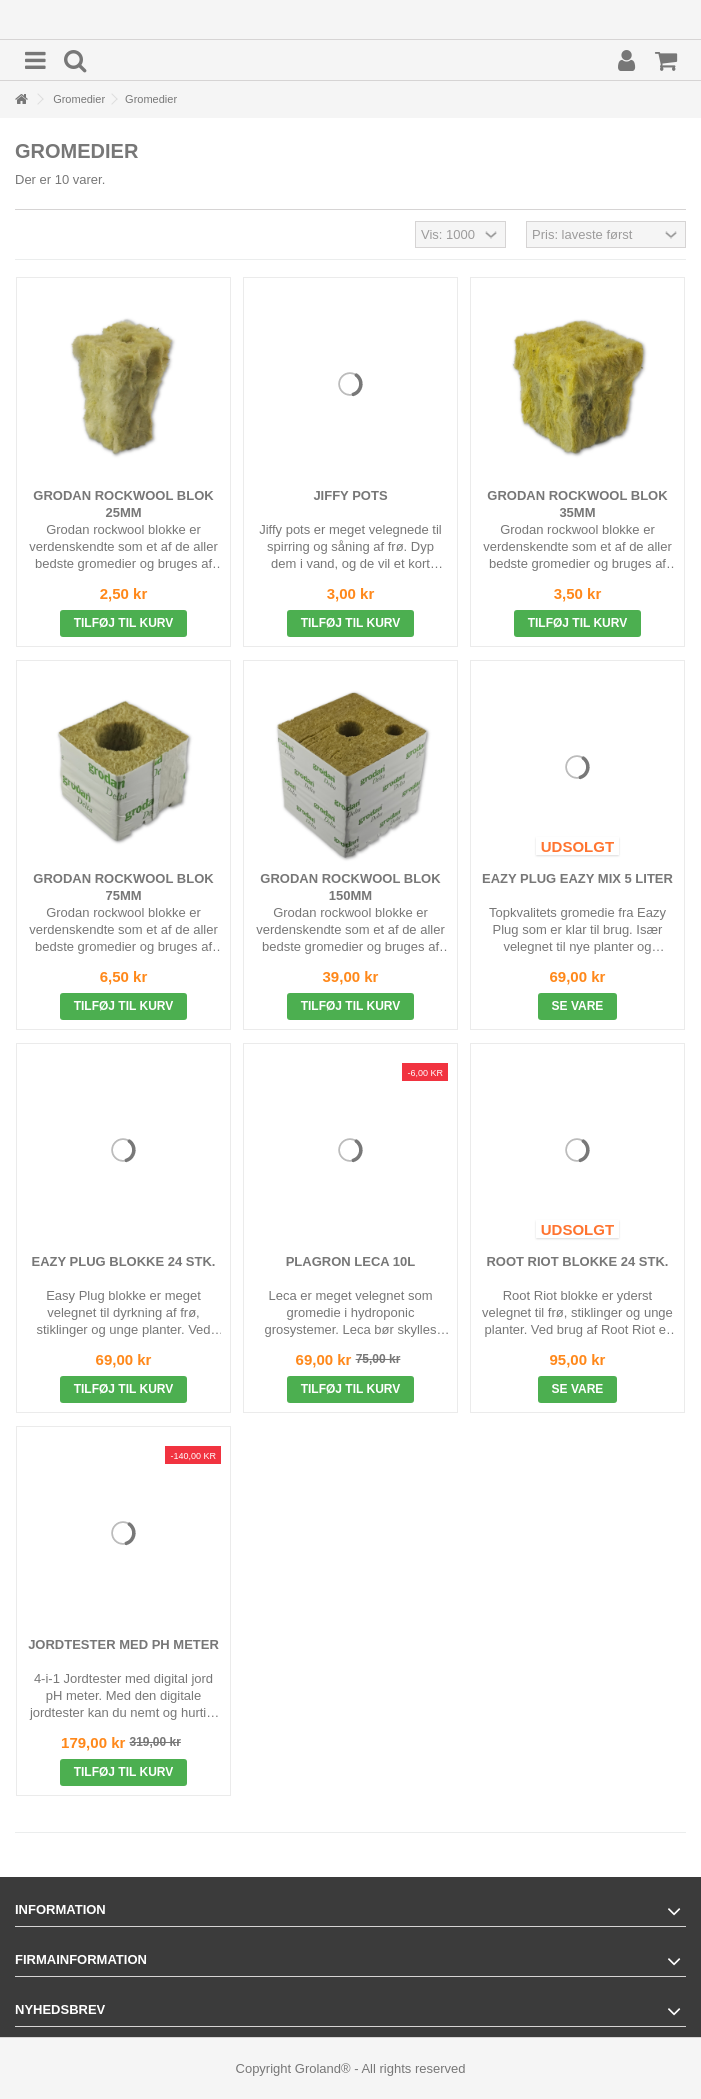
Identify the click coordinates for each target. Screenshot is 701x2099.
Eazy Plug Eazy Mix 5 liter (577, 878)
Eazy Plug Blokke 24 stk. (124, 1261)
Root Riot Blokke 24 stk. (577, 1261)
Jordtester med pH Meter (123, 1644)
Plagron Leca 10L (351, 1261)
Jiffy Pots (350, 495)
